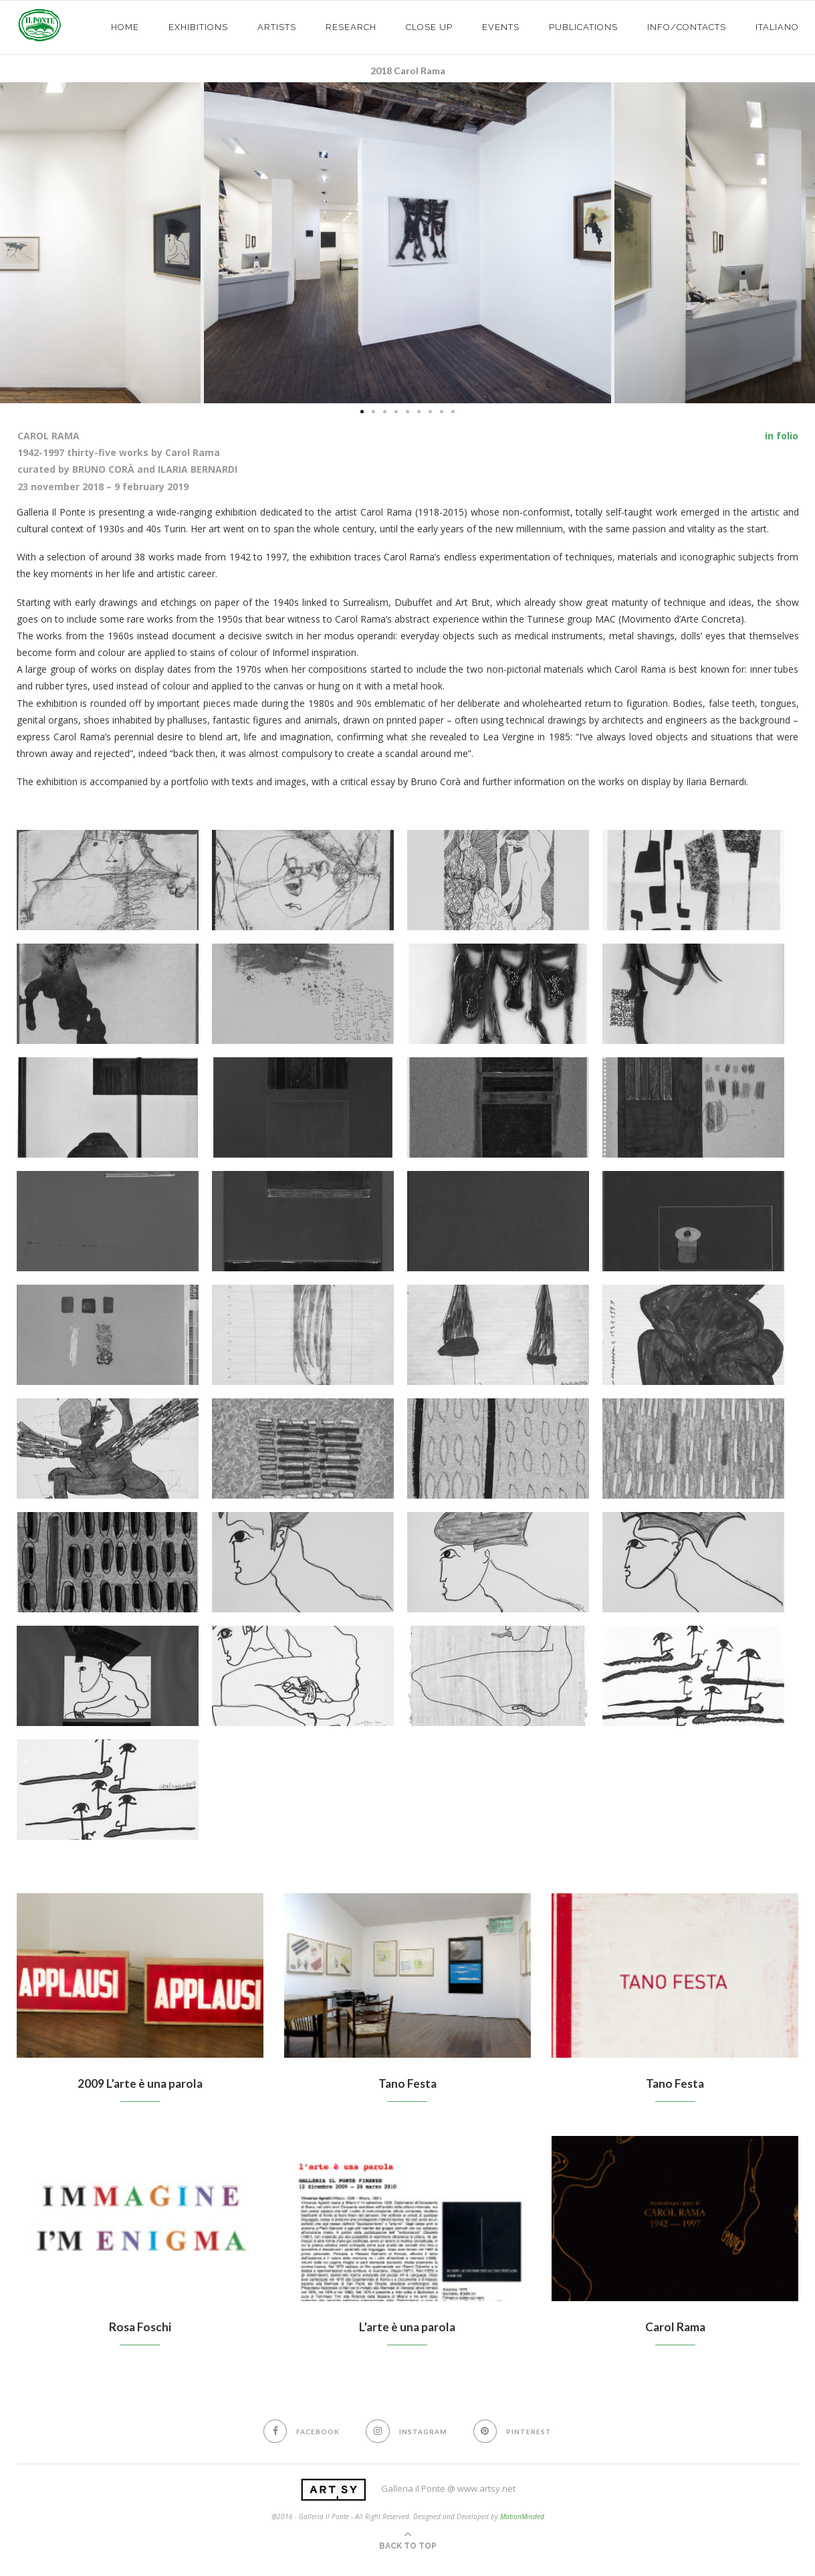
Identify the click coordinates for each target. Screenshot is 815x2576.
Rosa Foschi (140, 2328)
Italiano (777, 27)
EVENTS (500, 27)
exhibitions (198, 27)
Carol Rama (675, 2328)
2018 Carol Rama (407, 70)
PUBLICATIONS (583, 27)
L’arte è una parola (407, 2328)
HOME (125, 27)
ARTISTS (276, 27)
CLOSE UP (429, 27)
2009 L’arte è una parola (139, 2083)
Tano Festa (407, 2083)
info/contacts (686, 27)
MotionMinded (522, 2518)
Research (351, 27)
